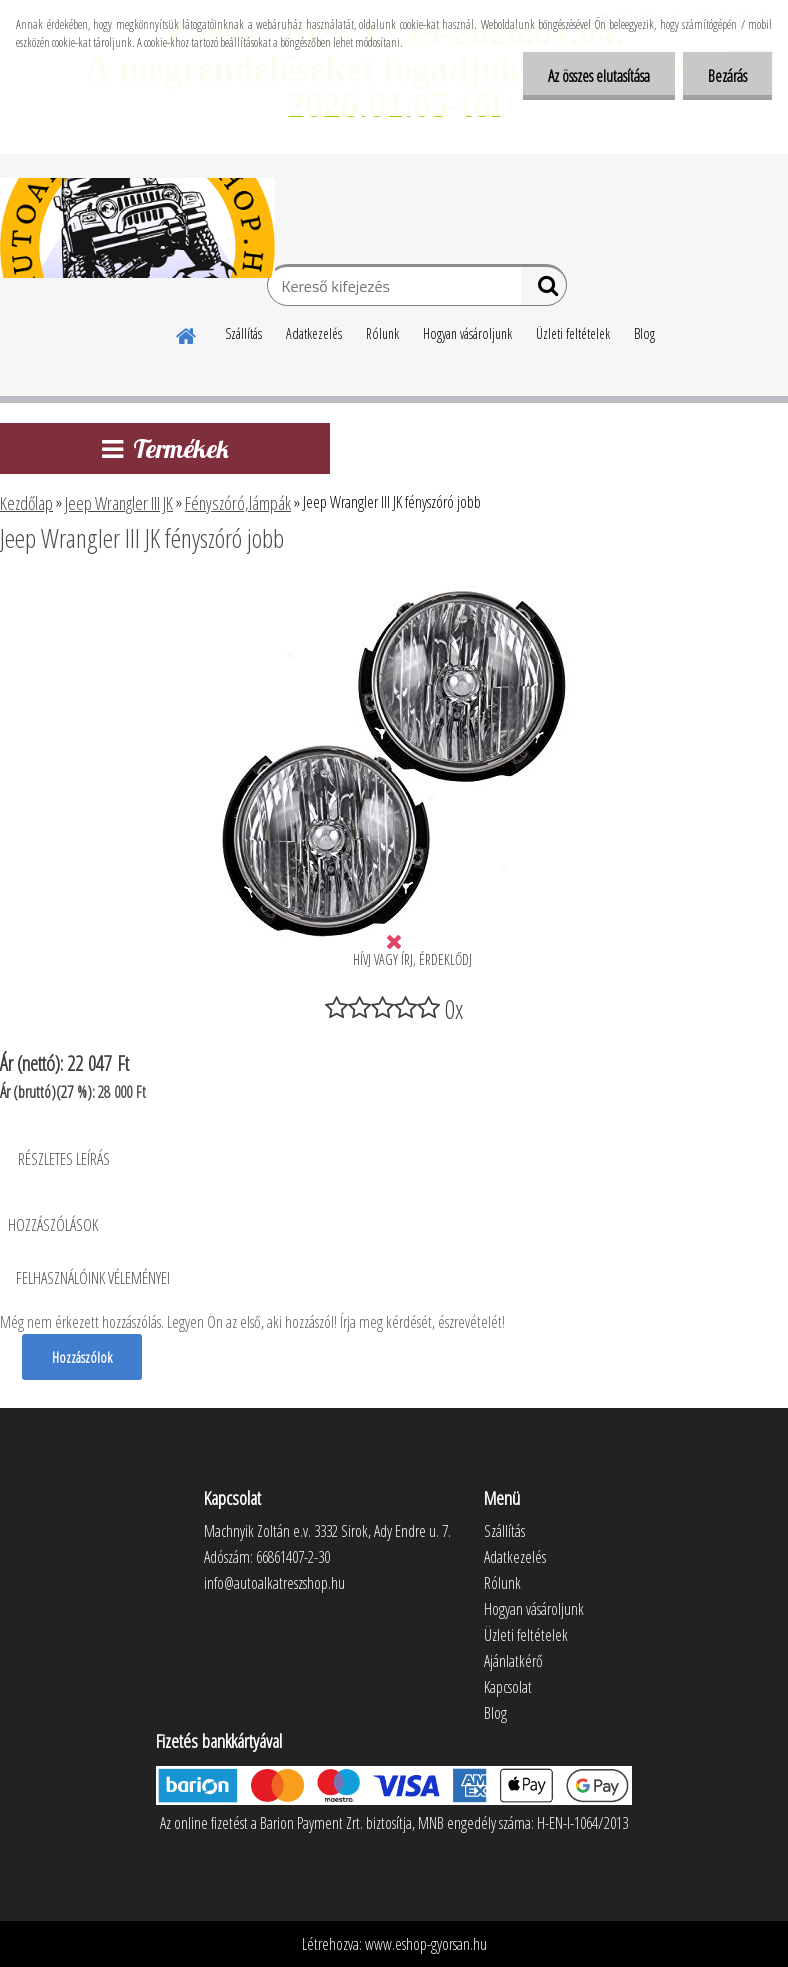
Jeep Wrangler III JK (119, 503)
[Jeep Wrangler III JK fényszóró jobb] (394, 593)
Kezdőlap (26, 503)
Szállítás (243, 333)
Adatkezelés (314, 333)
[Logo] (137, 228)
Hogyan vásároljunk (467, 333)
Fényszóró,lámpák (238, 503)
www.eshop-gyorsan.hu (426, 1944)
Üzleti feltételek (573, 333)
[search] (543, 290)
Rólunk (382, 333)
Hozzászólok (82, 1357)
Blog (644, 333)
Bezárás (727, 76)
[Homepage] (187, 333)
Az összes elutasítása (599, 76)
